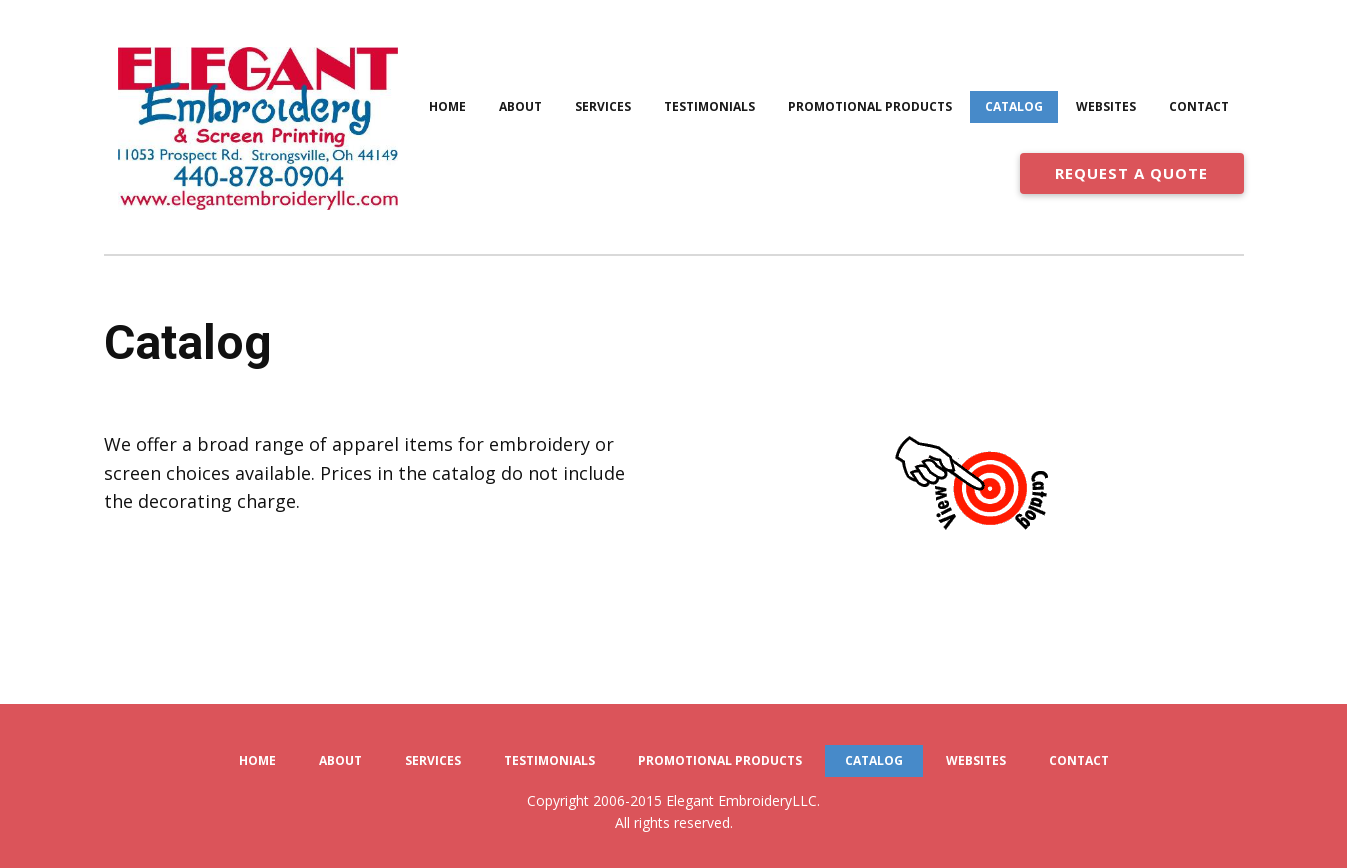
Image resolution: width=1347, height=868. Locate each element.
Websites (1106, 106)
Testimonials (709, 106)
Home (447, 106)
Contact (1199, 106)
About (520, 106)
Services (603, 106)
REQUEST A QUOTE (1131, 173)
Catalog (1014, 106)
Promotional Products (870, 106)
